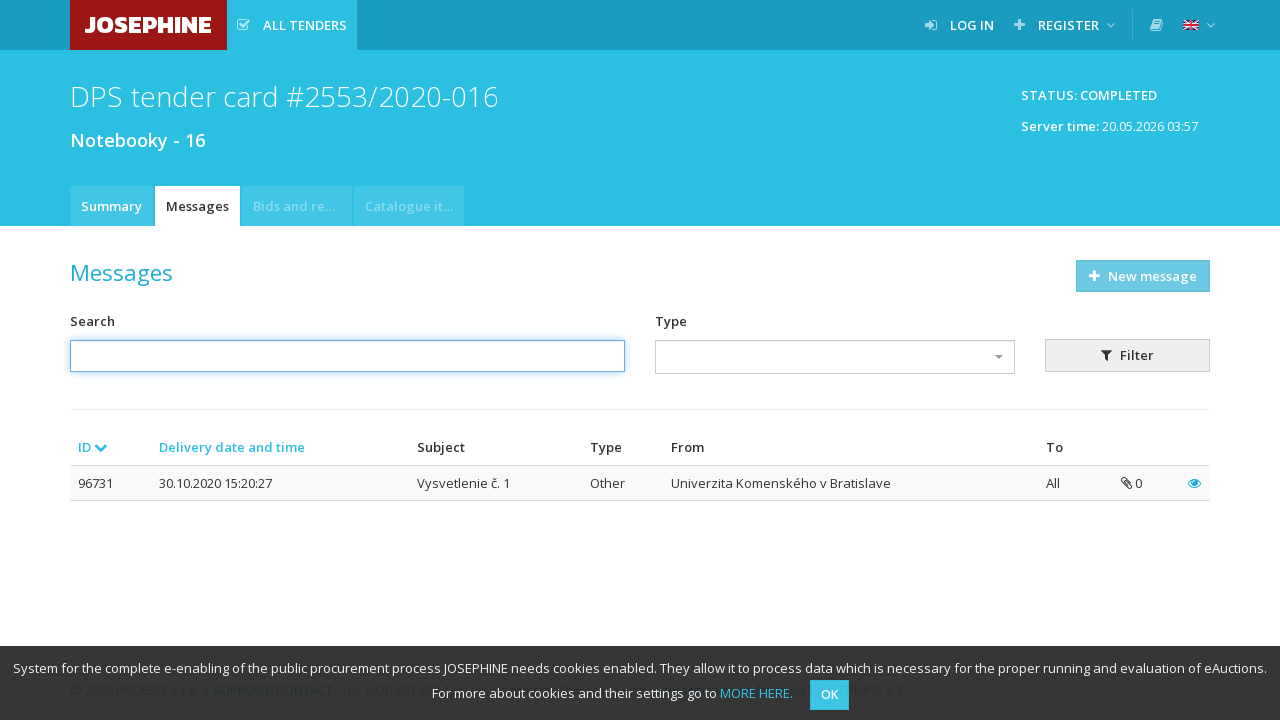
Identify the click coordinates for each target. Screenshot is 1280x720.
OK (829, 694)
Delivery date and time (232, 447)
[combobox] (835, 357)
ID (93, 447)
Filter (1127, 355)
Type (671, 321)
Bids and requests (302, 206)
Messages (197, 206)
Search (92, 321)
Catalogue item (414, 206)
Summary (111, 206)
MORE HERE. (756, 693)
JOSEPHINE (148, 24)
